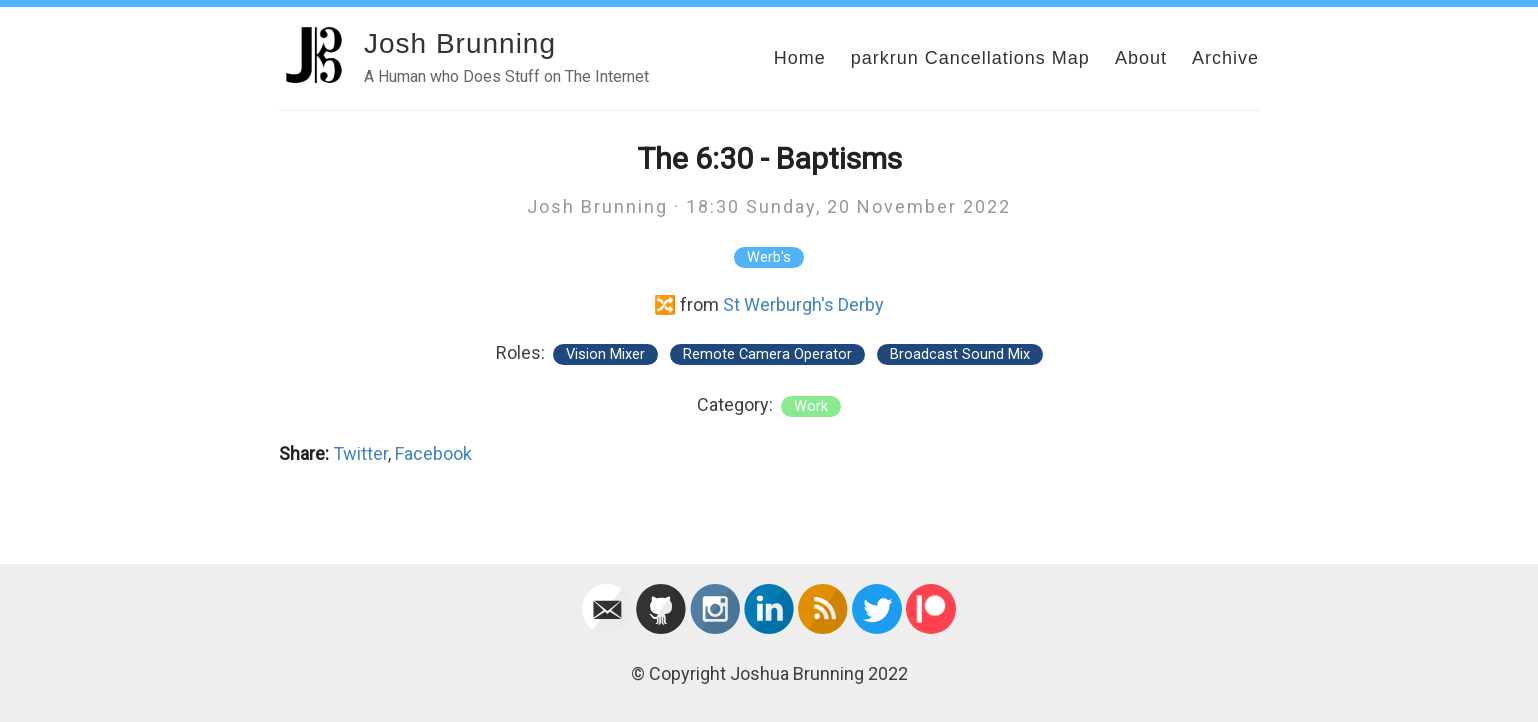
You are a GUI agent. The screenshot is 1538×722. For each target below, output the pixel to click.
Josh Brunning (460, 43)
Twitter (360, 453)
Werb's (769, 257)
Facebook (433, 453)
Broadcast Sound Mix (960, 354)
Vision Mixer (605, 354)
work (811, 406)
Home (800, 58)
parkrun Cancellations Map (970, 58)
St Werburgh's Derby (803, 304)
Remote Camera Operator (767, 354)
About (1141, 58)
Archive (1225, 58)
